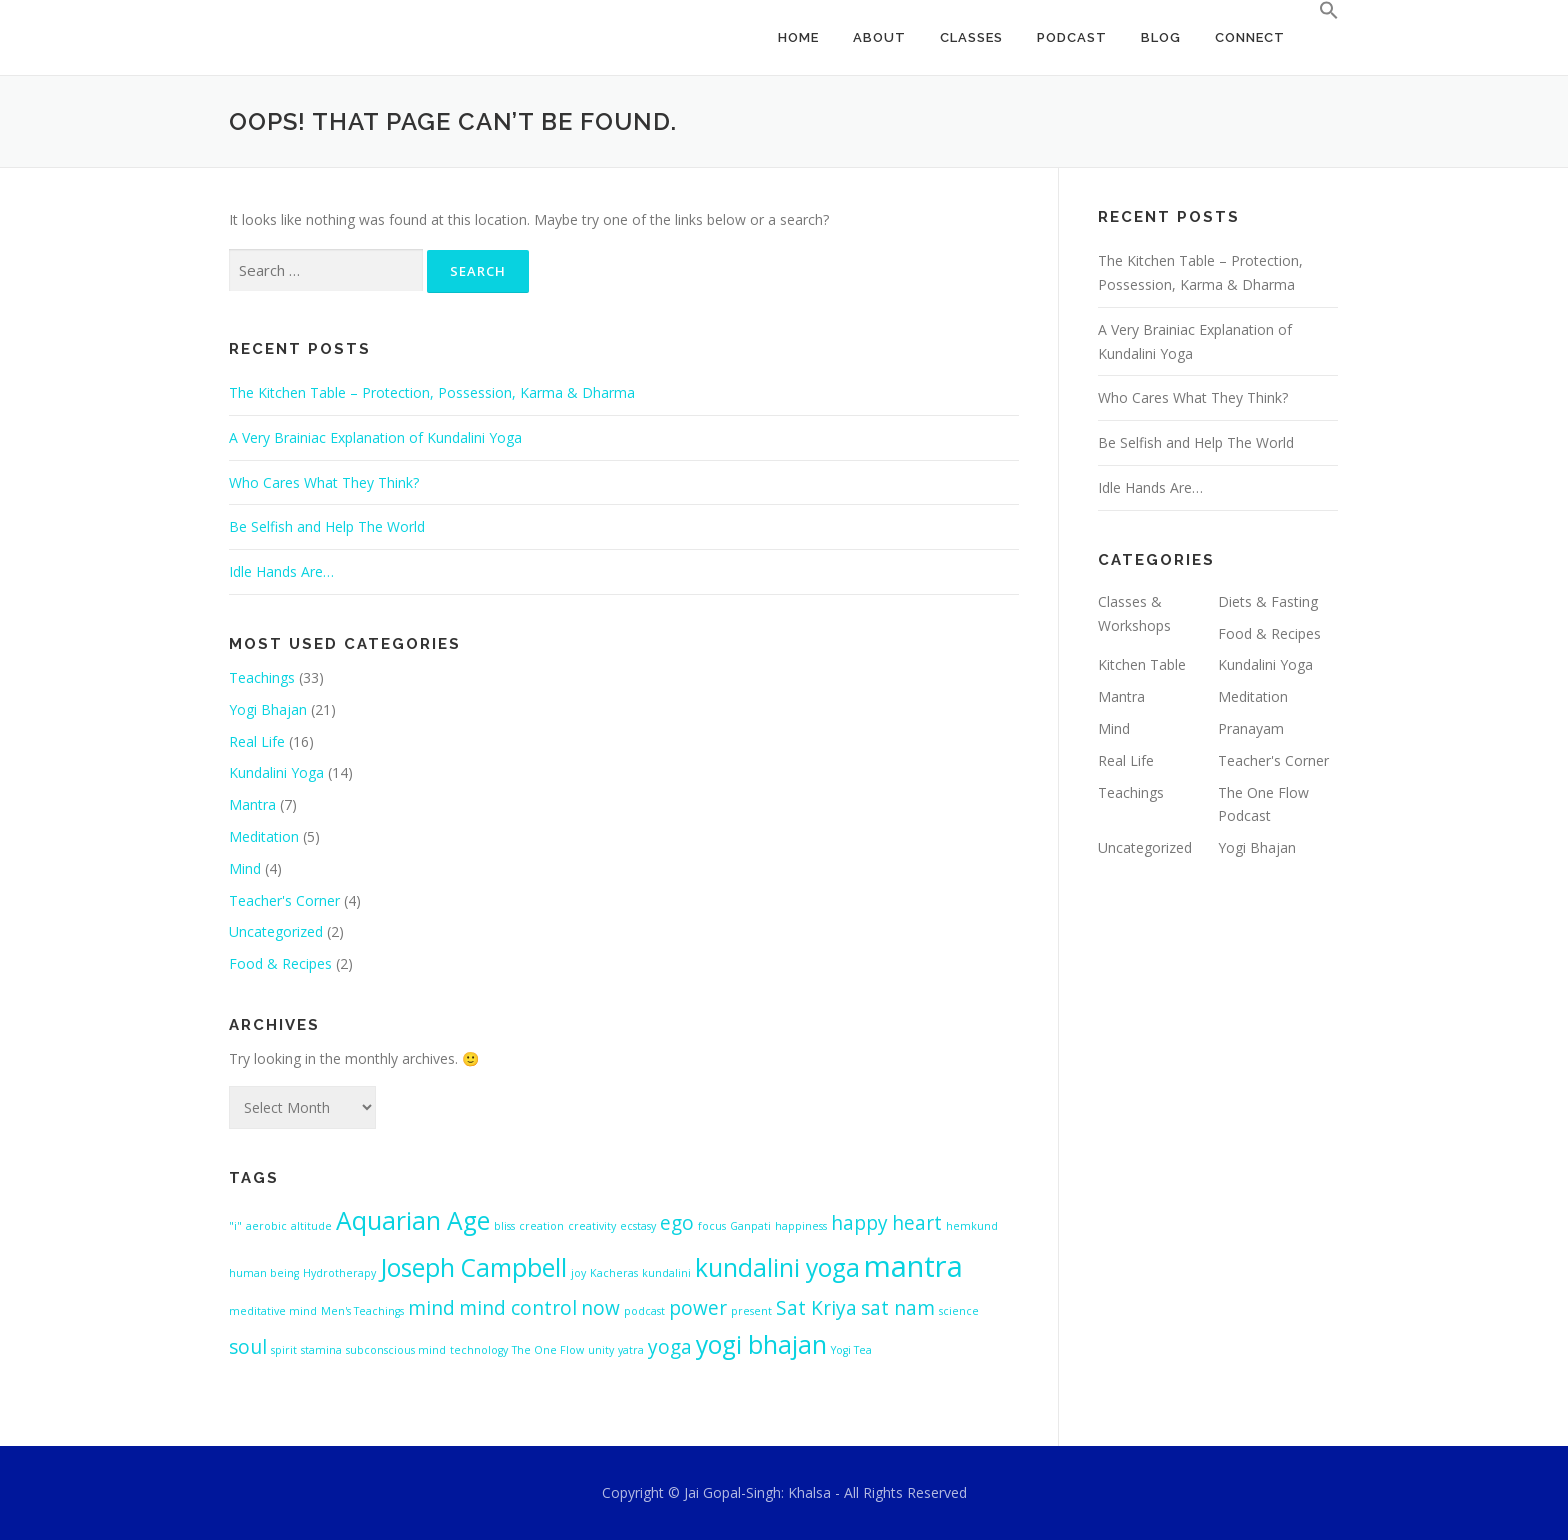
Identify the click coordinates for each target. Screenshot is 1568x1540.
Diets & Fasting (1268, 601)
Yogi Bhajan (268, 709)
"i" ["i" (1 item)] (235, 1226)
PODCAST (1072, 37)
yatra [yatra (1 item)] (631, 1350)
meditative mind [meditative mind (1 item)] (273, 1311)
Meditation (264, 836)
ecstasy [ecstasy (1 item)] (638, 1226)
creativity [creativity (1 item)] (592, 1226)
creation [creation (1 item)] (541, 1226)
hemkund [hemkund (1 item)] (972, 1226)
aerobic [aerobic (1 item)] (266, 1226)
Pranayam (1251, 728)
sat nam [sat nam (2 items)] (898, 1308)
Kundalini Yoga (276, 772)
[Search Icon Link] (1320, 11)
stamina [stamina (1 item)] (321, 1350)
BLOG (1161, 37)
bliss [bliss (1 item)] (504, 1226)
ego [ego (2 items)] (677, 1223)
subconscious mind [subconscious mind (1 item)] (396, 1350)
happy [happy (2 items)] (859, 1223)
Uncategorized (276, 931)
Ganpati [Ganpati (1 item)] (750, 1226)
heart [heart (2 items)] (917, 1223)
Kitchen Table (1142, 664)
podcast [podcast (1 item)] (644, 1311)
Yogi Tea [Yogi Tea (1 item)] (851, 1350)
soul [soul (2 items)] (248, 1347)
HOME (798, 37)
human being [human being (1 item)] (264, 1273)
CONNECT (1250, 37)
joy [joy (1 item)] (578, 1273)
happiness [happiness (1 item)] (801, 1226)
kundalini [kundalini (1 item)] (666, 1273)
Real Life (257, 741)
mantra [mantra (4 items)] (913, 1266)
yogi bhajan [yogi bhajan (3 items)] (761, 1344)
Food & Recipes (280, 963)
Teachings (262, 677)
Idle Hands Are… (281, 571)
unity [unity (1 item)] (601, 1350)
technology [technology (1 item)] (479, 1350)
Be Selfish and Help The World (327, 526)
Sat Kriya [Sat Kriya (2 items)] (816, 1308)
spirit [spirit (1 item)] (284, 1350)
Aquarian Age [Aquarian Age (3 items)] (413, 1220)
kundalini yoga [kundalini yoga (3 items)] (777, 1267)
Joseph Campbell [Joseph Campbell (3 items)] (473, 1267)
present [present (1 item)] (751, 1311)
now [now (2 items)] (600, 1308)
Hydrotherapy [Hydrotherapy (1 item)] (339, 1273)
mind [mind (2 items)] (431, 1308)
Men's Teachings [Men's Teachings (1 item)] (362, 1311)
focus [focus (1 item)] (712, 1226)
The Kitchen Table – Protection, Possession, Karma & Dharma (432, 392)
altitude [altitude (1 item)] (311, 1226)
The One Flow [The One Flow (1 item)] (548, 1350)
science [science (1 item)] (959, 1311)
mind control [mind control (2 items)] (518, 1308)
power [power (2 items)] (698, 1308)
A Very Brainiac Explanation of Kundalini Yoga (375, 437)
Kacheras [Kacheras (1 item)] (614, 1273)
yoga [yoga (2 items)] (670, 1347)
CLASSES (971, 37)
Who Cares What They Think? (324, 482)
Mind (245, 868)
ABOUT (879, 37)
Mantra (252, 804)
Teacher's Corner (284, 900)
